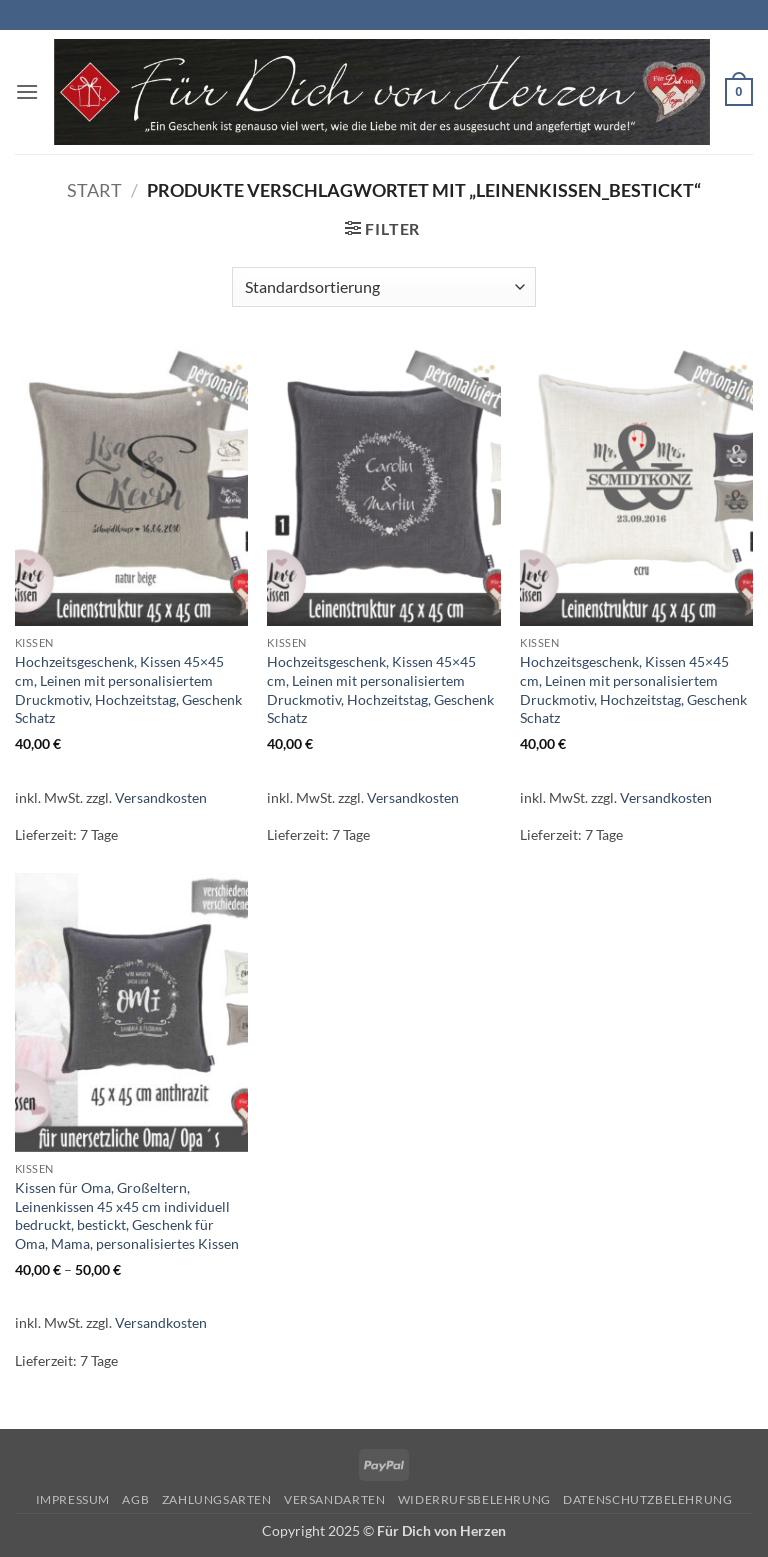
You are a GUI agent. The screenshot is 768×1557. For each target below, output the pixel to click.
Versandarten (334, 1499)
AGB (135, 1499)
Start (94, 190)
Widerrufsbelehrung (474, 1499)
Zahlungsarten (217, 1499)
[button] (27, 91)
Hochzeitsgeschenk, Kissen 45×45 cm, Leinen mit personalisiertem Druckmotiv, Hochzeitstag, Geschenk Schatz (128, 689)
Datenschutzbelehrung (647, 1499)
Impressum (73, 1499)
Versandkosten (161, 797)
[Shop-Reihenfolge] (383, 287)
